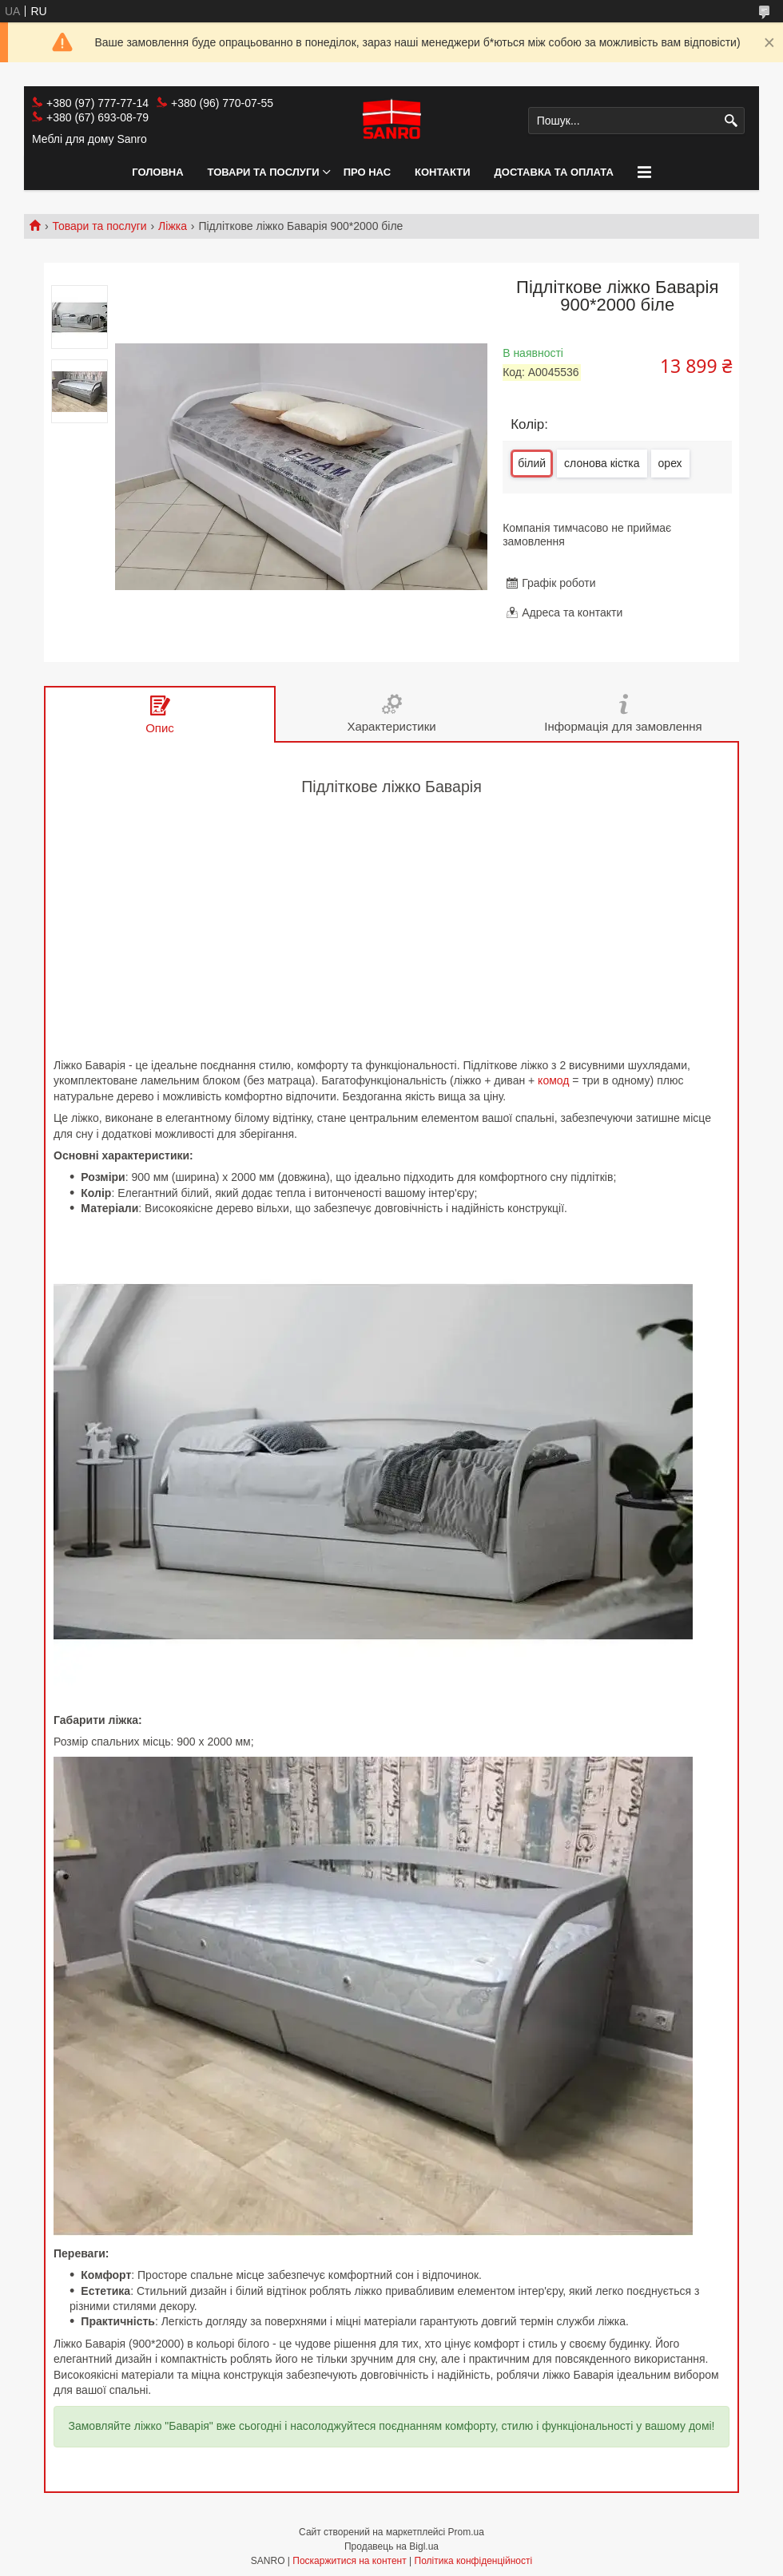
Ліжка (172, 226)
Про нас (367, 172)
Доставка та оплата (554, 172)
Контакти (443, 172)
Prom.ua (466, 2532)
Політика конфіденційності (474, 2560)
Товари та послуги (264, 172)
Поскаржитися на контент (349, 2560)
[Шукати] (730, 121)
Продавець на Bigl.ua (391, 2546)
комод (553, 1080)
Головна (157, 172)
